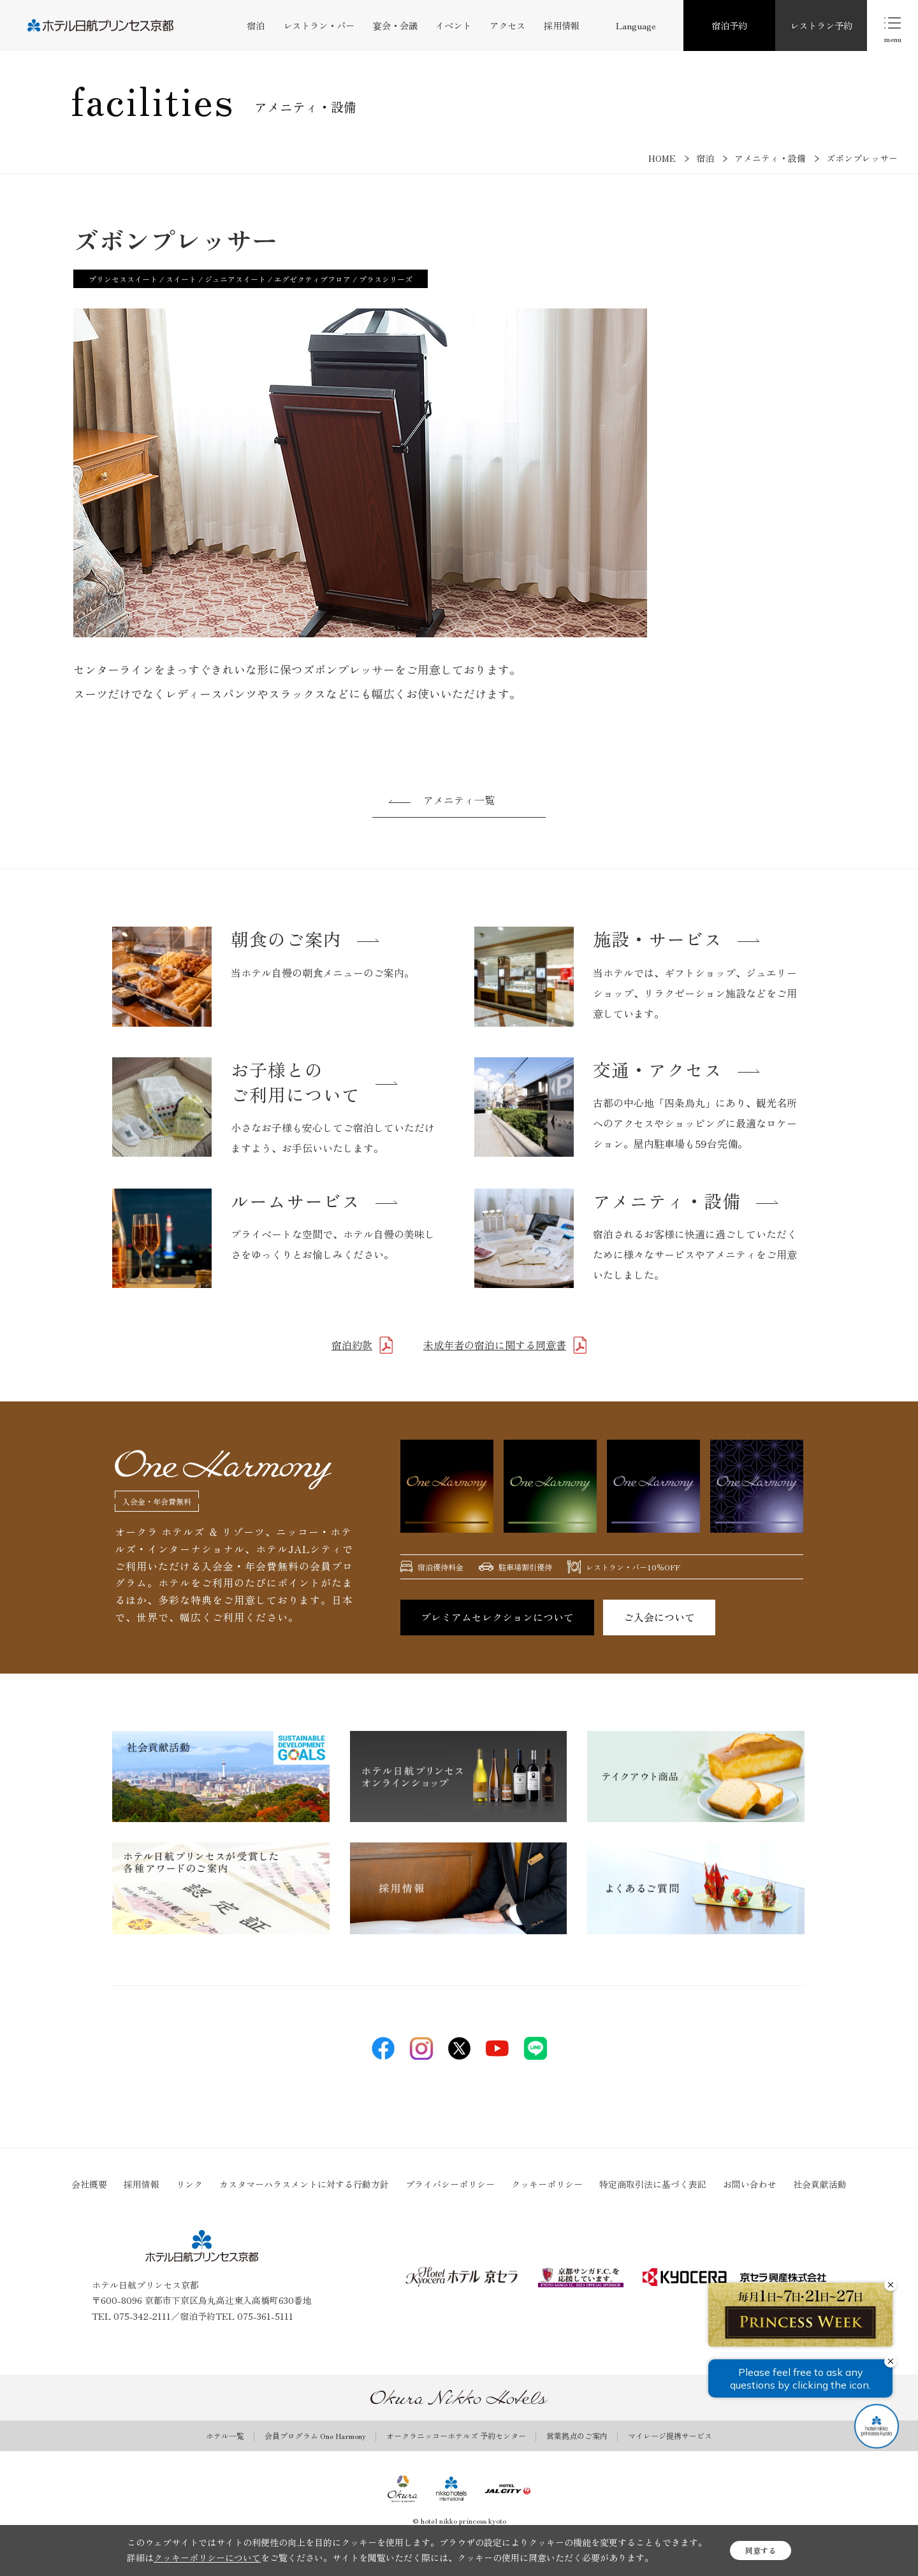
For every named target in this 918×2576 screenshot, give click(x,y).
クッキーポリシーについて (207, 2557)
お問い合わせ (749, 2184)
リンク (189, 2184)
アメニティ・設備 (770, 158)
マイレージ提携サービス (670, 2435)
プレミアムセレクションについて (497, 1616)
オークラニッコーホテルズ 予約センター (456, 2435)
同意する (760, 2550)
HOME (662, 158)
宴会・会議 (395, 25)
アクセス (507, 25)
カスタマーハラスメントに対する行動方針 (304, 2184)
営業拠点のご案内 (577, 2435)
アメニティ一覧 (459, 799)
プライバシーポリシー (450, 2184)
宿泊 (256, 25)
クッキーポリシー (547, 2184)
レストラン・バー (318, 25)
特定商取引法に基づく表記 (652, 2184)
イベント (453, 25)
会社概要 (89, 2184)
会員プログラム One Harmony (315, 2435)
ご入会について (659, 1616)
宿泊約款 (352, 1344)
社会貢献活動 (820, 2184)
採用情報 (561, 25)
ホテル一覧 (225, 2435)
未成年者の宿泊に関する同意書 (494, 1344)
